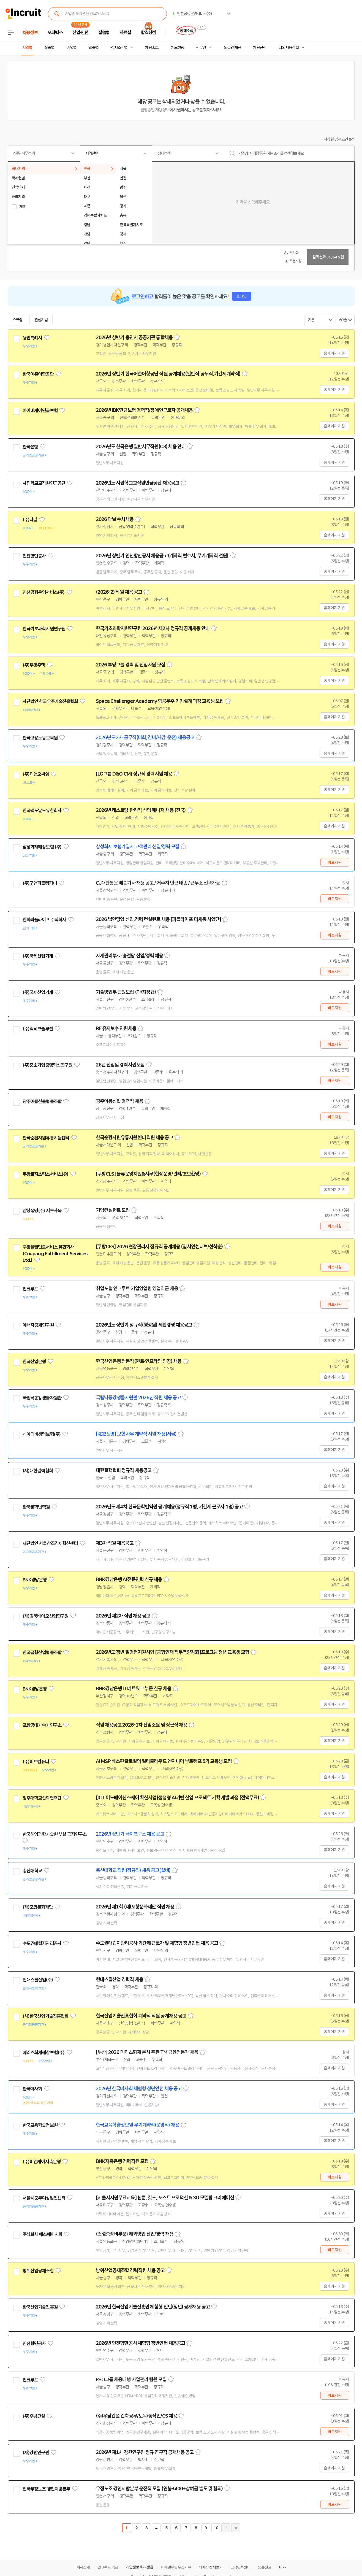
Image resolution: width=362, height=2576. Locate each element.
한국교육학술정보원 (40, 2125)
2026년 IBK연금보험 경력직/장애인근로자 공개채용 (144, 410)
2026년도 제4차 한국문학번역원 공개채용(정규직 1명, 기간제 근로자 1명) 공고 (169, 1506)
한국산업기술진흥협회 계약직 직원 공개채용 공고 (141, 2016)
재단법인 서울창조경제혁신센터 (50, 1543)
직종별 (49, 47)
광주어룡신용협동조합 (42, 1101)
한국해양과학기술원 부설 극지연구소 (55, 1834)
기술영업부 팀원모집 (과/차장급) (126, 992)
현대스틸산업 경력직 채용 (119, 1979)
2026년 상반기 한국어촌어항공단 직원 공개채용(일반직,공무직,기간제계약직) (168, 374)
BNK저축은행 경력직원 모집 (122, 2161)
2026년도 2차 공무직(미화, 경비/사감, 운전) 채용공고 (145, 737)
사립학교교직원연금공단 (44, 483)
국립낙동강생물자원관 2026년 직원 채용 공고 (138, 1397)
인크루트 (30, 1289)
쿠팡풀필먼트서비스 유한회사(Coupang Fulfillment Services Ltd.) (55, 1253)
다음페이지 (225, 2527)
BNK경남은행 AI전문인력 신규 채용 (129, 1579)
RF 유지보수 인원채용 (116, 1028)
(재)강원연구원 (36, 2453)
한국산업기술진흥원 (40, 2307)
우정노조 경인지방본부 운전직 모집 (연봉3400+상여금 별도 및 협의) (159, 2488)
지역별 (27, 47)
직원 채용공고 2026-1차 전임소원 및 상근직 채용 (141, 1725)
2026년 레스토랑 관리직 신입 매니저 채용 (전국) (141, 810)
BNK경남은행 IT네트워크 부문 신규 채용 (133, 1688)
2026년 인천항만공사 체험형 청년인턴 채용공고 (140, 2343)
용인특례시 (32, 338)
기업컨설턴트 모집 (113, 1210)
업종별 (94, 47)
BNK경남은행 (35, 1580)
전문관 (201, 47)
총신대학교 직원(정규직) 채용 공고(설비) (133, 1870)
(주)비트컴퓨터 (36, 1762)
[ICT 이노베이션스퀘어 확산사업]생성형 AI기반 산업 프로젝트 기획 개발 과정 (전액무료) (177, 1797)
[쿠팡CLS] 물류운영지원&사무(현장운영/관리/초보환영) (148, 1174)
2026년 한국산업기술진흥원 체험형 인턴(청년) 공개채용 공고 (153, 2307)
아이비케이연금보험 (40, 410)
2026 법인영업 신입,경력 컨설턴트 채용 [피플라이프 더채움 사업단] (158, 919)
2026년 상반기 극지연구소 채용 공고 (130, 1834)
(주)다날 (30, 520)
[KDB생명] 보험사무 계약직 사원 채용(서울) (136, 1434)
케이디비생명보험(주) (42, 1434)
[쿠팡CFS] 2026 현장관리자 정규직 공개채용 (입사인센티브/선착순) (159, 1246)
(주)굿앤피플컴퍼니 (40, 883)
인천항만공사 (34, 556)
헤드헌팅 (177, 47)
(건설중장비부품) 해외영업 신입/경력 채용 (134, 2234)
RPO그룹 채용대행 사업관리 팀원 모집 (131, 2379)
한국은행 (30, 447)
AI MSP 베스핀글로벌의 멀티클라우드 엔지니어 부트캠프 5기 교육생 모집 (164, 1761)
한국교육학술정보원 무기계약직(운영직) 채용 (137, 2125)
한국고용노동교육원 (40, 738)
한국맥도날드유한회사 (42, 811)
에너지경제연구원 (38, 1325)
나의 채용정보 (289, 47)
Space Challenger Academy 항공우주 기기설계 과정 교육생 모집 (160, 701)
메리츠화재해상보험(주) (44, 2053)
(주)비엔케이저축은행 (42, 2162)
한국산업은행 (34, 1362)
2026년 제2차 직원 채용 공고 (123, 1616)
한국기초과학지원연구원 (44, 629)
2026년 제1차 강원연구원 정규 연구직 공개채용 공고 (145, 2452)
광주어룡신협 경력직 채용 (119, 1101)
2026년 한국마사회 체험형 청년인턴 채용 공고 (139, 2088)
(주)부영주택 (34, 665)
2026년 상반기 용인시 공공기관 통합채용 (134, 337)
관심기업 (41, 320)
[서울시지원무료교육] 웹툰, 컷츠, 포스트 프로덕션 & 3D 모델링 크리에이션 (165, 2197)
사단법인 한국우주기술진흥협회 (50, 701)
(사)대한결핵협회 (38, 1471)
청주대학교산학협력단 (42, 1798)
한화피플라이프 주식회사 (44, 920)
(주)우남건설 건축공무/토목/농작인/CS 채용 (136, 2416)
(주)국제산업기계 (38, 956)
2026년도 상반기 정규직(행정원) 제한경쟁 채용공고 (144, 1325)
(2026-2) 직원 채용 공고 (119, 592)
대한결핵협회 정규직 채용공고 (124, 1470)
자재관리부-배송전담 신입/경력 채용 (129, 955)
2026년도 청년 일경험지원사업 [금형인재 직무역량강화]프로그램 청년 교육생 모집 (172, 1652)
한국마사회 (32, 2089)
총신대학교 (32, 1871)
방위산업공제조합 (38, 2271)
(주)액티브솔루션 (38, 1029)
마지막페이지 (235, 2527)
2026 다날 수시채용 (115, 519)
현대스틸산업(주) (38, 1980)
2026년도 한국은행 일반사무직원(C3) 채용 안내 (141, 446)
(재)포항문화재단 (38, 1907)
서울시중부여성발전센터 (44, 2198)
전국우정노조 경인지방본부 (46, 2489)
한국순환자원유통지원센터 (46, 1138)
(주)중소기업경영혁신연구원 (47, 1065)
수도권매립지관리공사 (42, 1943)
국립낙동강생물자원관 (42, 1398)
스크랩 (18, 320)
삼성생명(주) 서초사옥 (42, 1211)
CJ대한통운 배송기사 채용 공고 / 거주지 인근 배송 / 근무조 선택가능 (158, 883)
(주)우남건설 (34, 2416)
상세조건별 (119, 47)
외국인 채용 (232, 47)
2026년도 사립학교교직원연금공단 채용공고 (137, 483)
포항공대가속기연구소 (42, 1725)
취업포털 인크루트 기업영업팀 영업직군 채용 (137, 1288)
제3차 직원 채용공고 (115, 1543)
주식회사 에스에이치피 (42, 2234)
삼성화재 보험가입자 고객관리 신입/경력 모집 (137, 846)
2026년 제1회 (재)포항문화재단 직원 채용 (135, 1906)
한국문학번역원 (36, 1507)
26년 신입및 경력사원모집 (120, 1065)
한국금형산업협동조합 (42, 1652)
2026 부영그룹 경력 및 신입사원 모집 (130, 664)
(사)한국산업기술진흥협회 (46, 2016)
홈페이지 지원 (334, 353)
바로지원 (334, 862)
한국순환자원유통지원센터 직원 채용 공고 (134, 1137)
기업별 (72, 47)
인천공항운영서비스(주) (44, 592)
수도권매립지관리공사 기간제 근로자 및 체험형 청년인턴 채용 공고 (157, 1943)
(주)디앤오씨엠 (36, 774)
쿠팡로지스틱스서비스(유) (46, 1174)
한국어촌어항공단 (38, 374)
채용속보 (151, 47)
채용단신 (259, 47)
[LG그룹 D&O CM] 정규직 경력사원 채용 (134, 774)
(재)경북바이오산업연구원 (46, 1616)
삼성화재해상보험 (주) (42, 847)
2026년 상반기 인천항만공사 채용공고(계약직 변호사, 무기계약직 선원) (162, 555)
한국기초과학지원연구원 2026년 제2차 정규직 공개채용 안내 (152, 628)
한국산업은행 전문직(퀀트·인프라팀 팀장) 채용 (139, 1361)
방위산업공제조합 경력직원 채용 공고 (130, 2270)
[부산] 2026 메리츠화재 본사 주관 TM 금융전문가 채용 (147, 2052)
